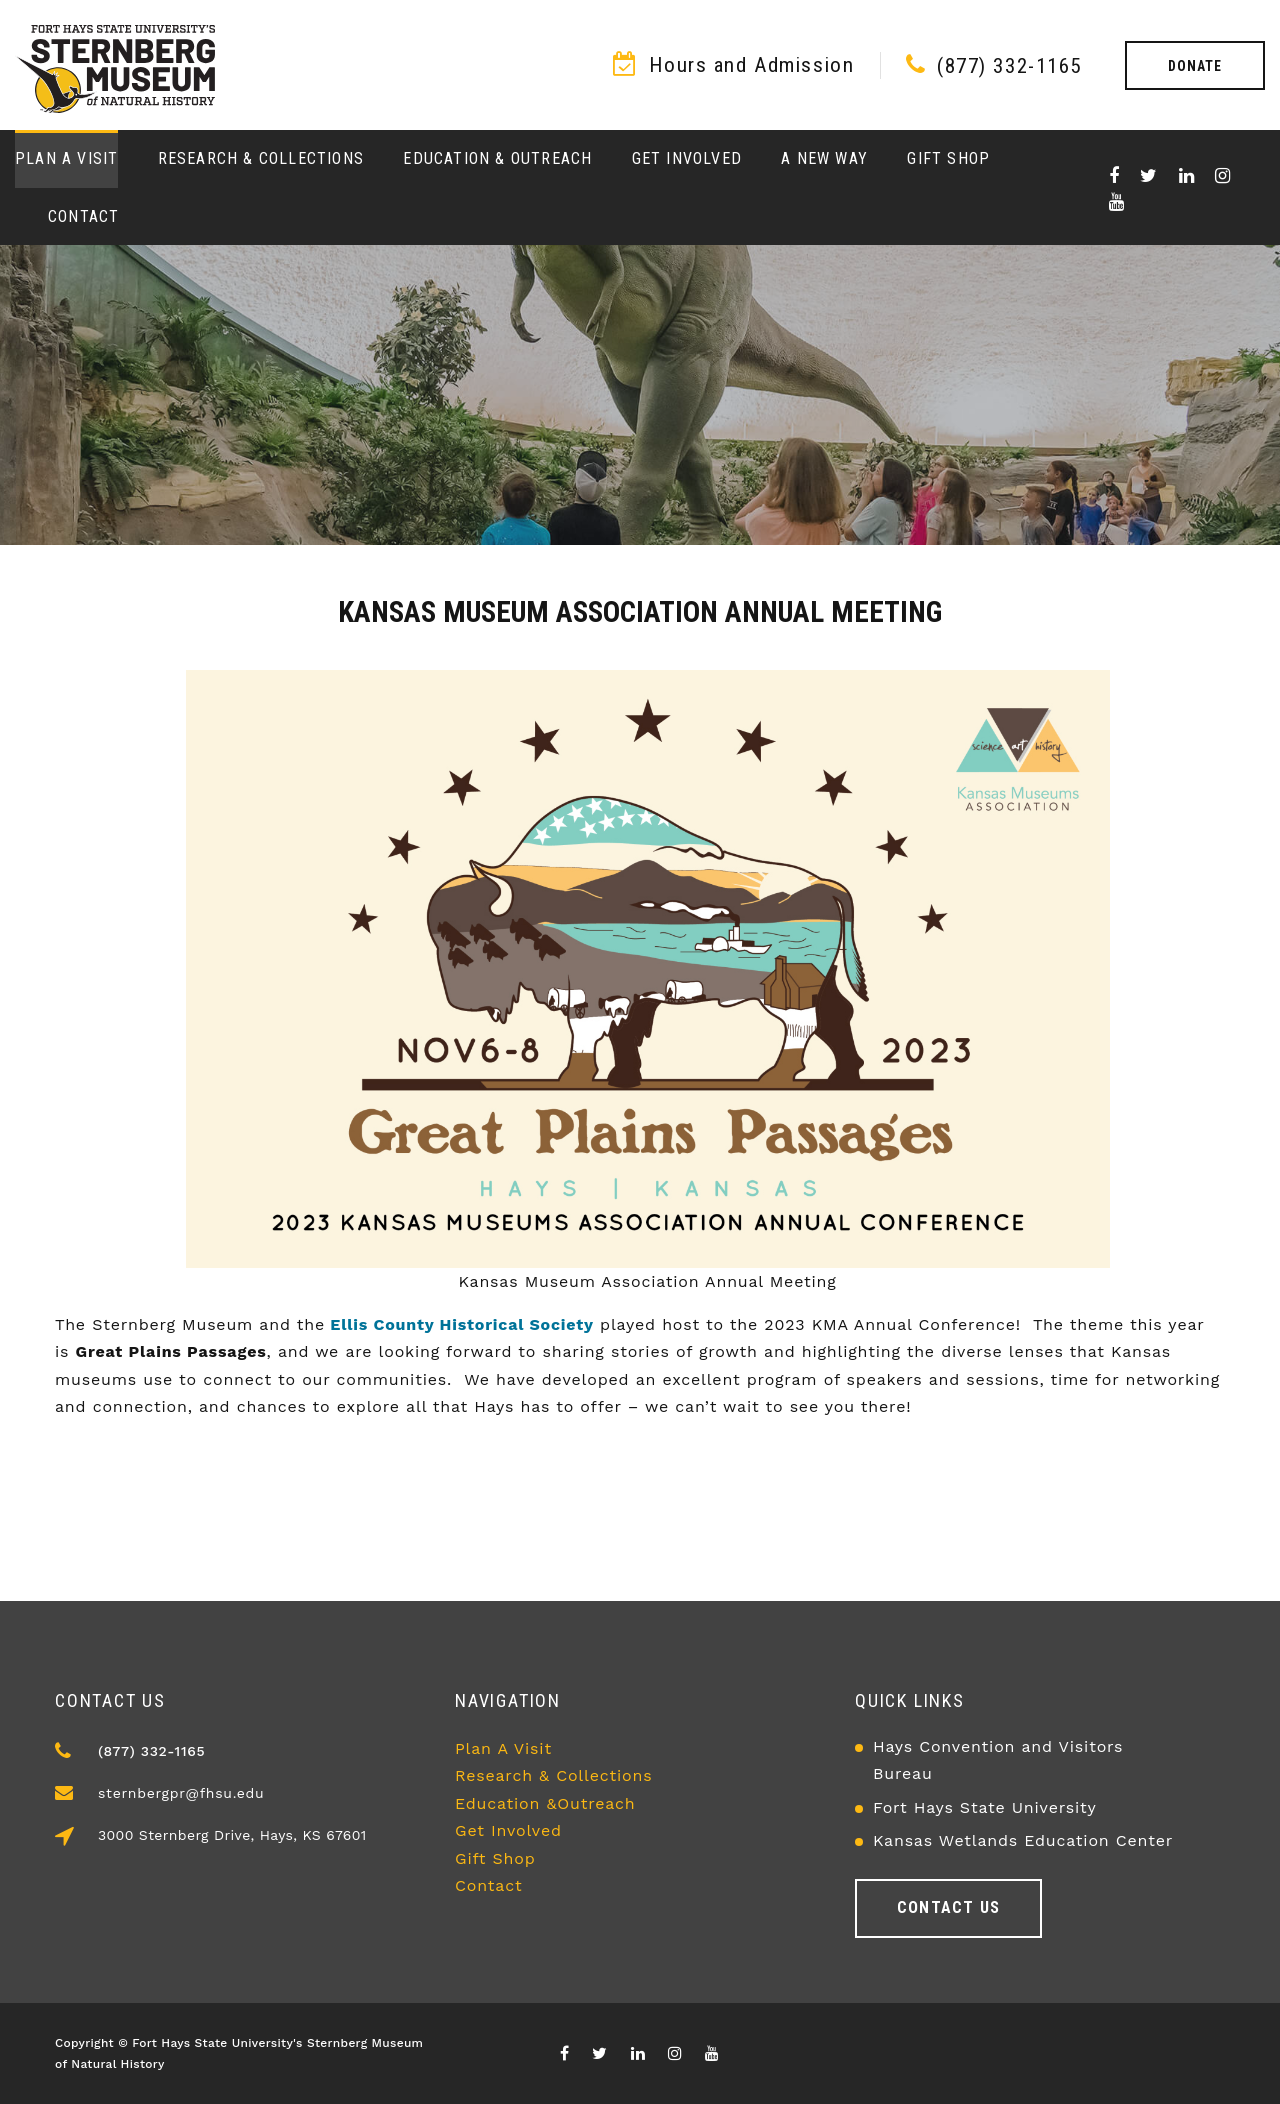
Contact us (948, 1907)
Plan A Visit (503, 1748)
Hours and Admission (751, 65)
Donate (1195, 66)
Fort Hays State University (985, 1807)
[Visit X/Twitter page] (1149, 176)
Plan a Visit (66, 158)
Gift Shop (948, 158)
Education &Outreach (545, 1803)
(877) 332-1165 (1009, 66)
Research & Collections (261, 158)
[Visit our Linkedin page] (1187, 176)
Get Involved (687, 158)
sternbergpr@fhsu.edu (181, 1793)
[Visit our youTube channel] (1117, 202)
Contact (83, 216)
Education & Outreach (497, 158)
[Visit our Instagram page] (1223, 176)
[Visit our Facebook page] (1114, 176)
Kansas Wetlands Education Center (1023, 1840)
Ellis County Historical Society (459, 1324)
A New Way (824, 158)
